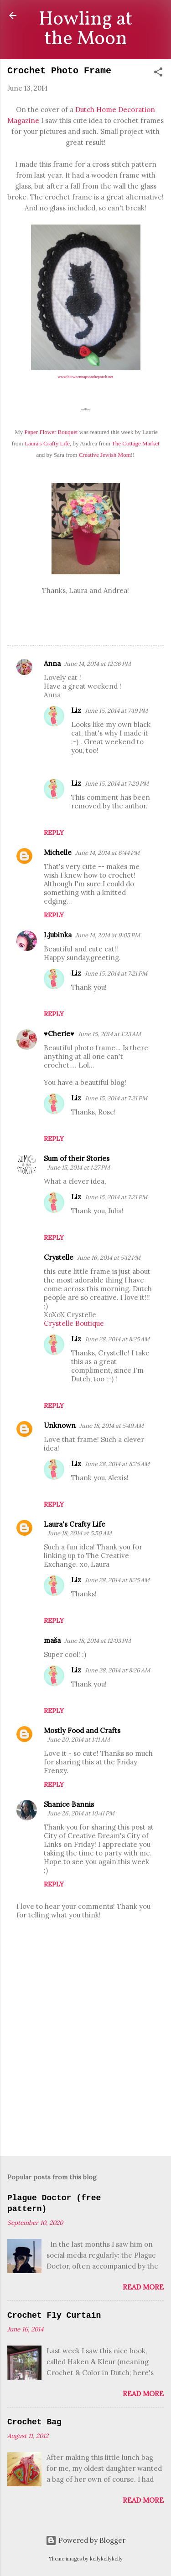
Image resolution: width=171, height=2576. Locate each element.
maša (52, 1640)
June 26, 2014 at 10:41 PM (80, 1813)
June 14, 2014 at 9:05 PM (107, 935)
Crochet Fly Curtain (54, 2315)
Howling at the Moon (85, 29)
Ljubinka (58, 934)
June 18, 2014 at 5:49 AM (111, 1426)
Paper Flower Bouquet (52, 432)
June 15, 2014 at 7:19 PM (116, 711)
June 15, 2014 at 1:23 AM (109, 1034)
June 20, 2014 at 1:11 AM (78, 1739)
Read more (143, 2287)
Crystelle (58, 1257)
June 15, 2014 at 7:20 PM (117, 783)
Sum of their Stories (76, 1158)
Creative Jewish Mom (105, 454)
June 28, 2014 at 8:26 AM (117, 1670)
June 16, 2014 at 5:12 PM (108, 1258)
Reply (54, 832)
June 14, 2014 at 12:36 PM (97, 664)
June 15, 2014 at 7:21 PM (116, 973)
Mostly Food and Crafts (82, 1730)
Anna (52, 663)
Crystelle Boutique (74, 1323)
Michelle (58, 852)
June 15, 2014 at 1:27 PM (78, 1167)
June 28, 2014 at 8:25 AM (117, 1339)
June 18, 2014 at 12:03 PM (97, 1641)
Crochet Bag (34, 2422)
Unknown (60, 1425)
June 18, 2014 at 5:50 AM (79, 1533)
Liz (76, 710)
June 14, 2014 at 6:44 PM (107, 853)
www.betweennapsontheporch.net (85, 376)
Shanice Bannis (69, 1804)
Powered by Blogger (85, 2540)
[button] (158, 73)
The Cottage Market (135, 443)
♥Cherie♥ (59, 1033)
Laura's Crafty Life (47, 443)
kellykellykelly (106, 2559)
